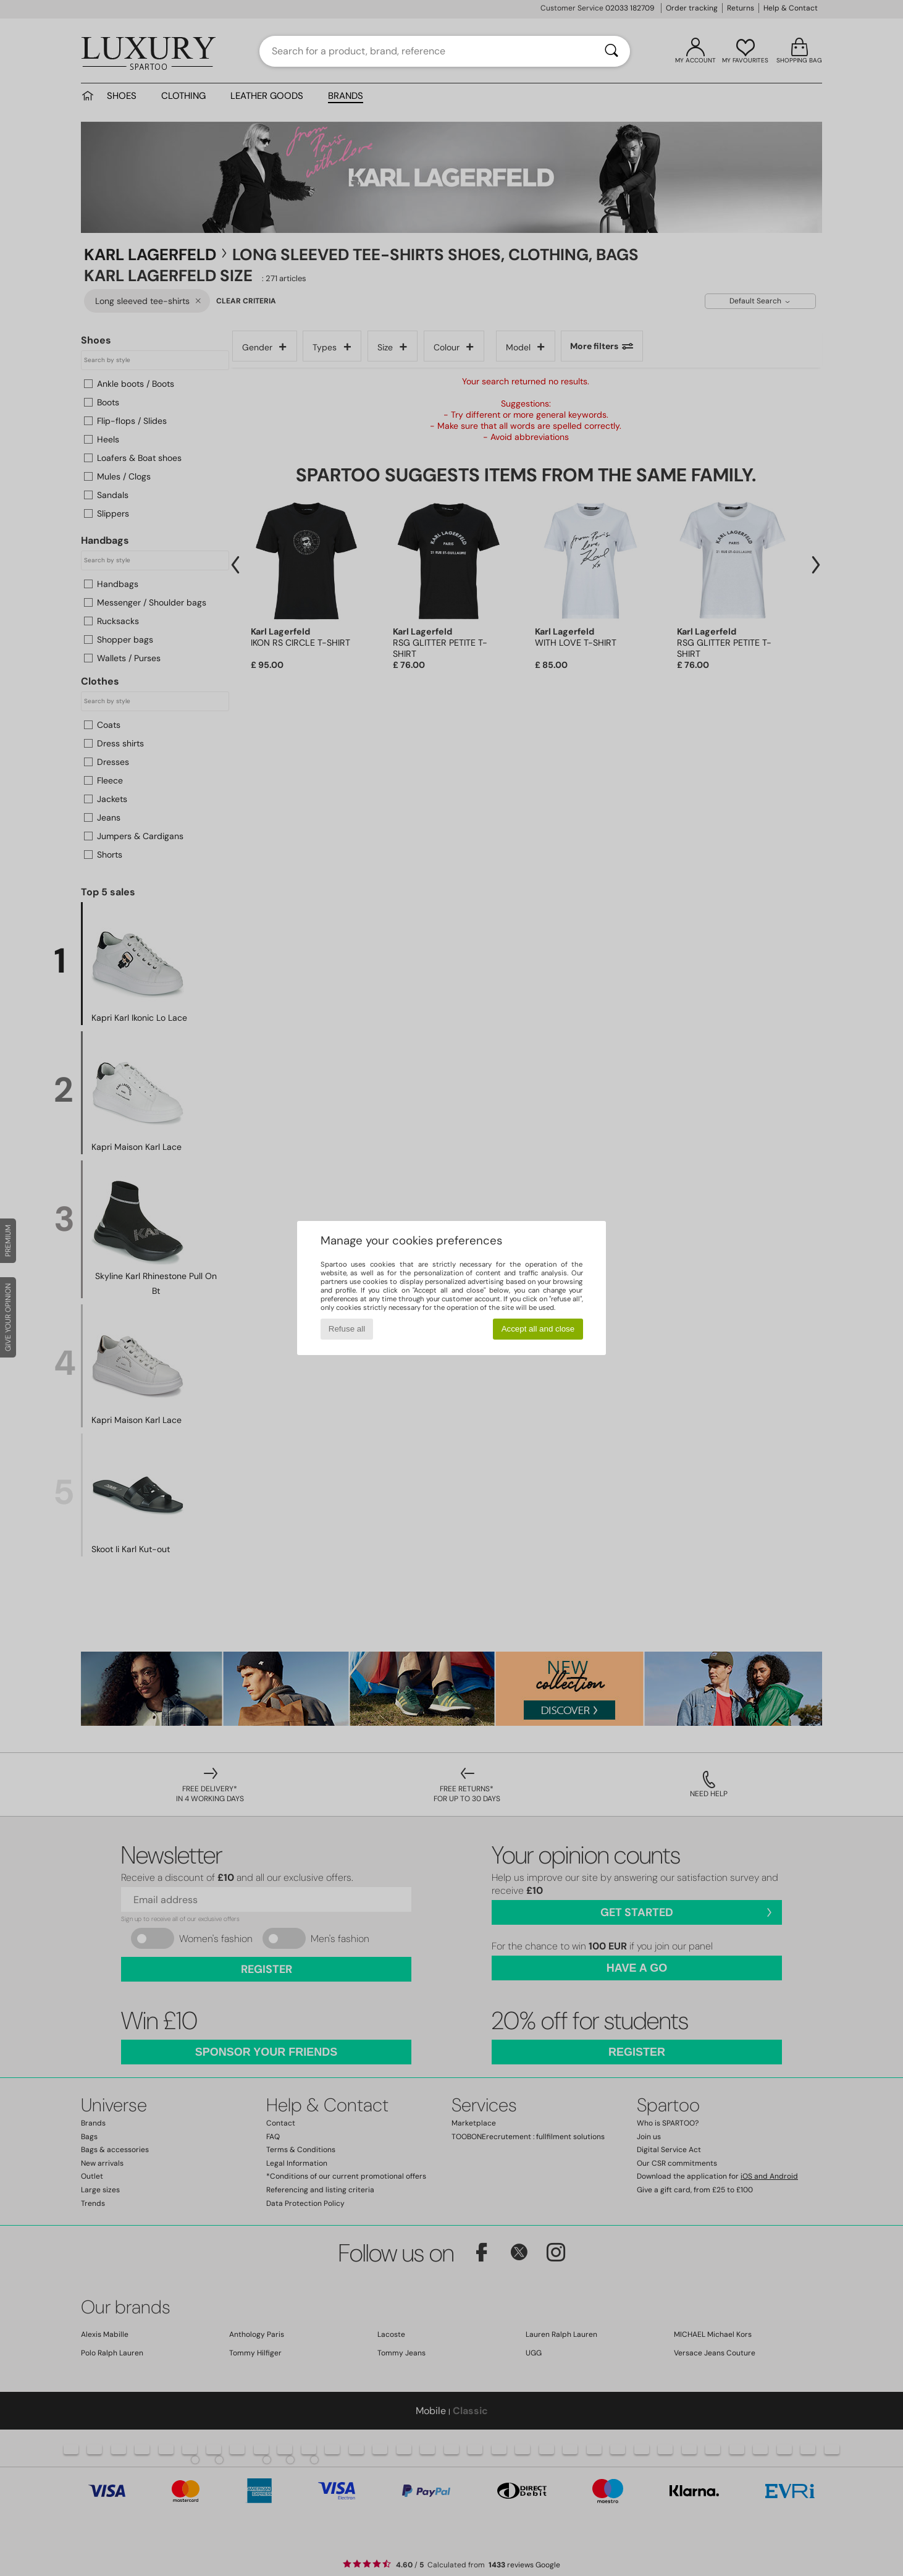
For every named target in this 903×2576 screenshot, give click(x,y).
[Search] (611, 51)
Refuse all (347, 1328)
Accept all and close (538, 1328)
